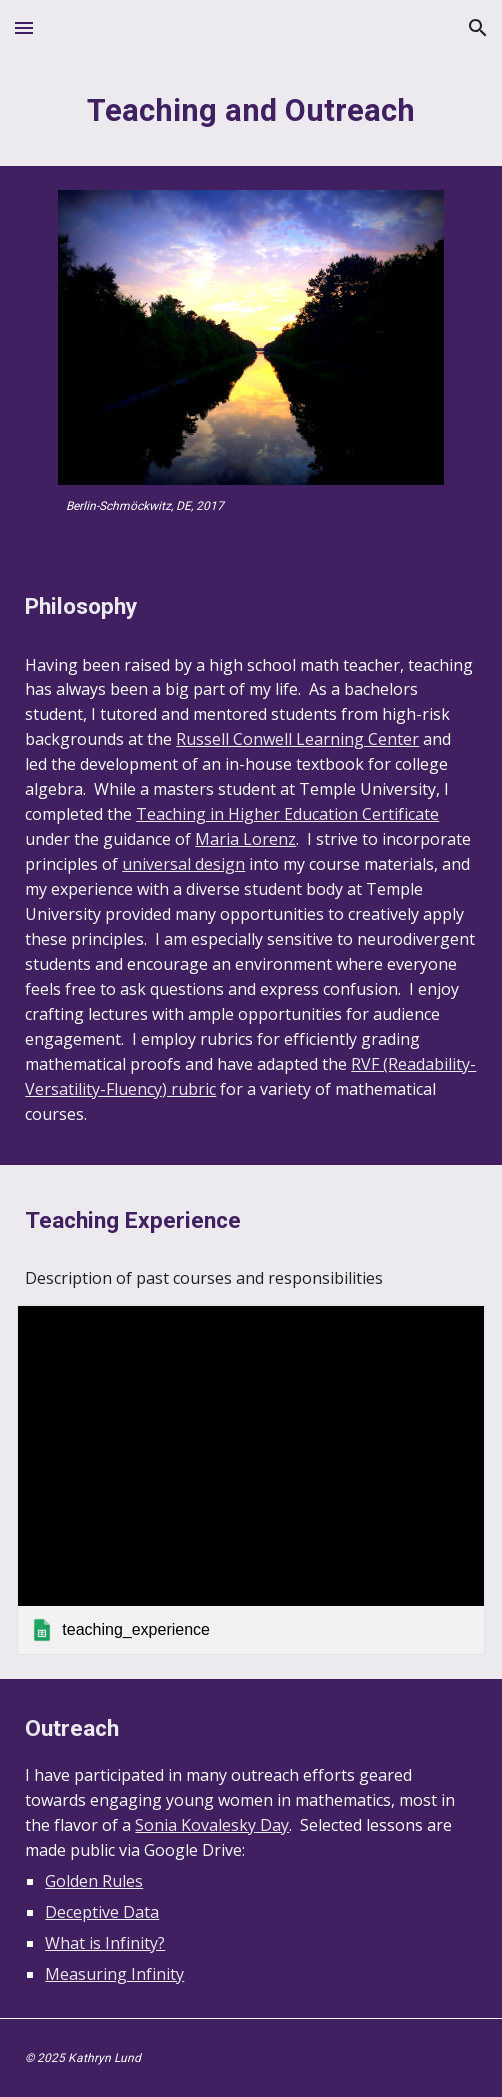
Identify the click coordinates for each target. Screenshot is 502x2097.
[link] (250, 1480)
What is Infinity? (105, 1943)
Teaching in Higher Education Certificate (287, 814)
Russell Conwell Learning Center (297, 739)
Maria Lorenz (245, 839)
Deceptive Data (102, 1912)
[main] (250, 111)
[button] (24, 27)
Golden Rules (94, 1881)
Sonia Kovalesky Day (212, 1825)
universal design (183, 864)
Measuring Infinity (114, 1974)
